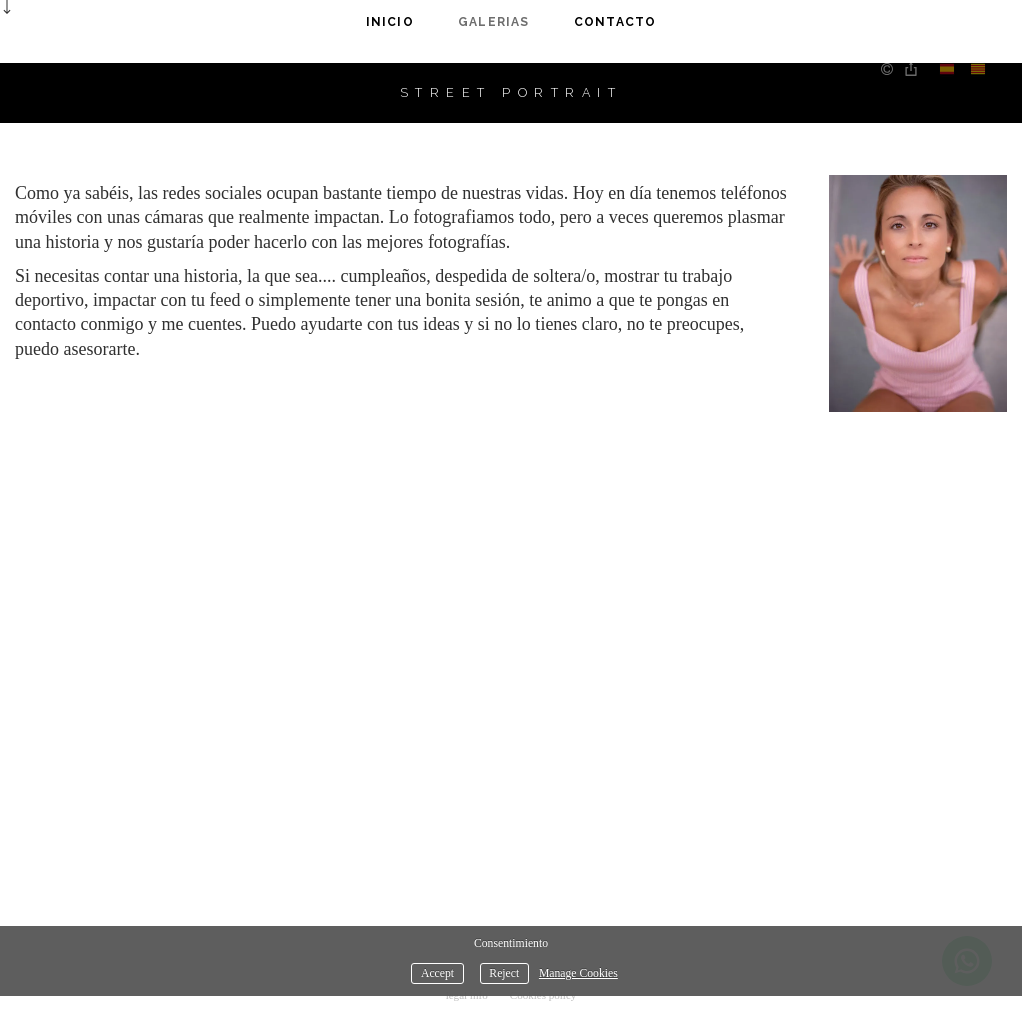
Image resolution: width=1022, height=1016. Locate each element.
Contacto (615, 22)
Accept (437, 973)
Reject (504, 973)
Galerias (494, 22)
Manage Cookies (578, 973)
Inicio (390, 22)
